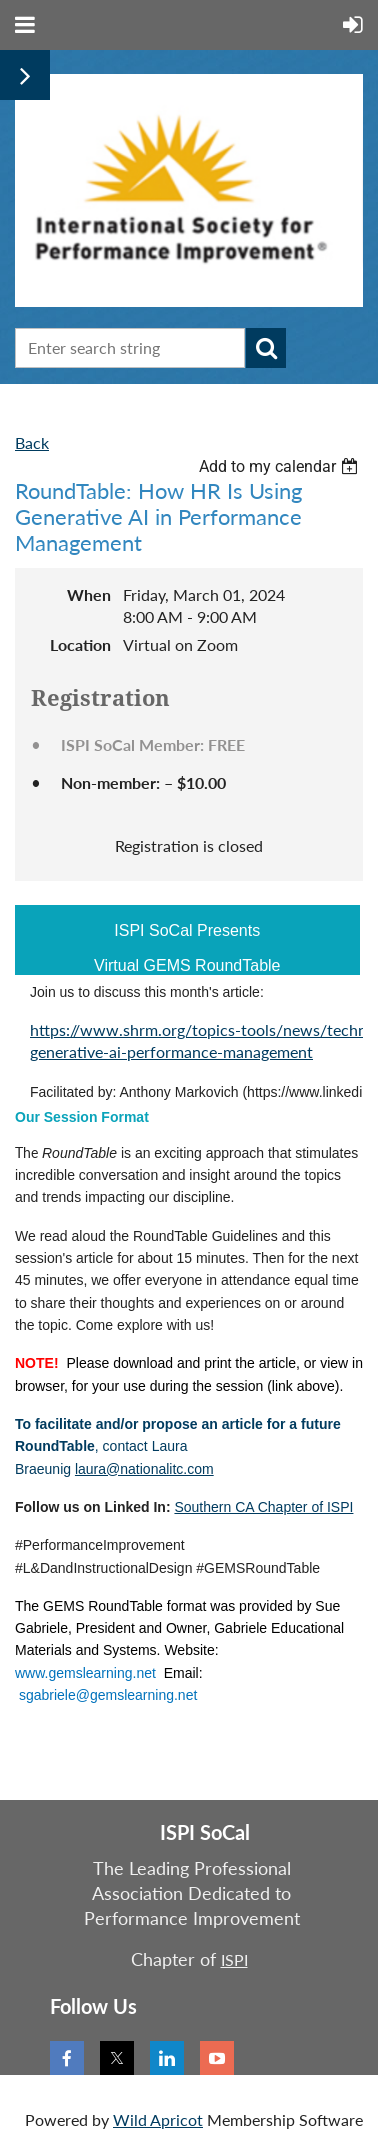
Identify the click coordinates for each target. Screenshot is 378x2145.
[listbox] (281, 466)
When (89, 594)
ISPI (234, 1959)
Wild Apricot (158, 2119)
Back (32, 442)
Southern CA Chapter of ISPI (263, 1507)
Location (80, 644)
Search (266, 348)
